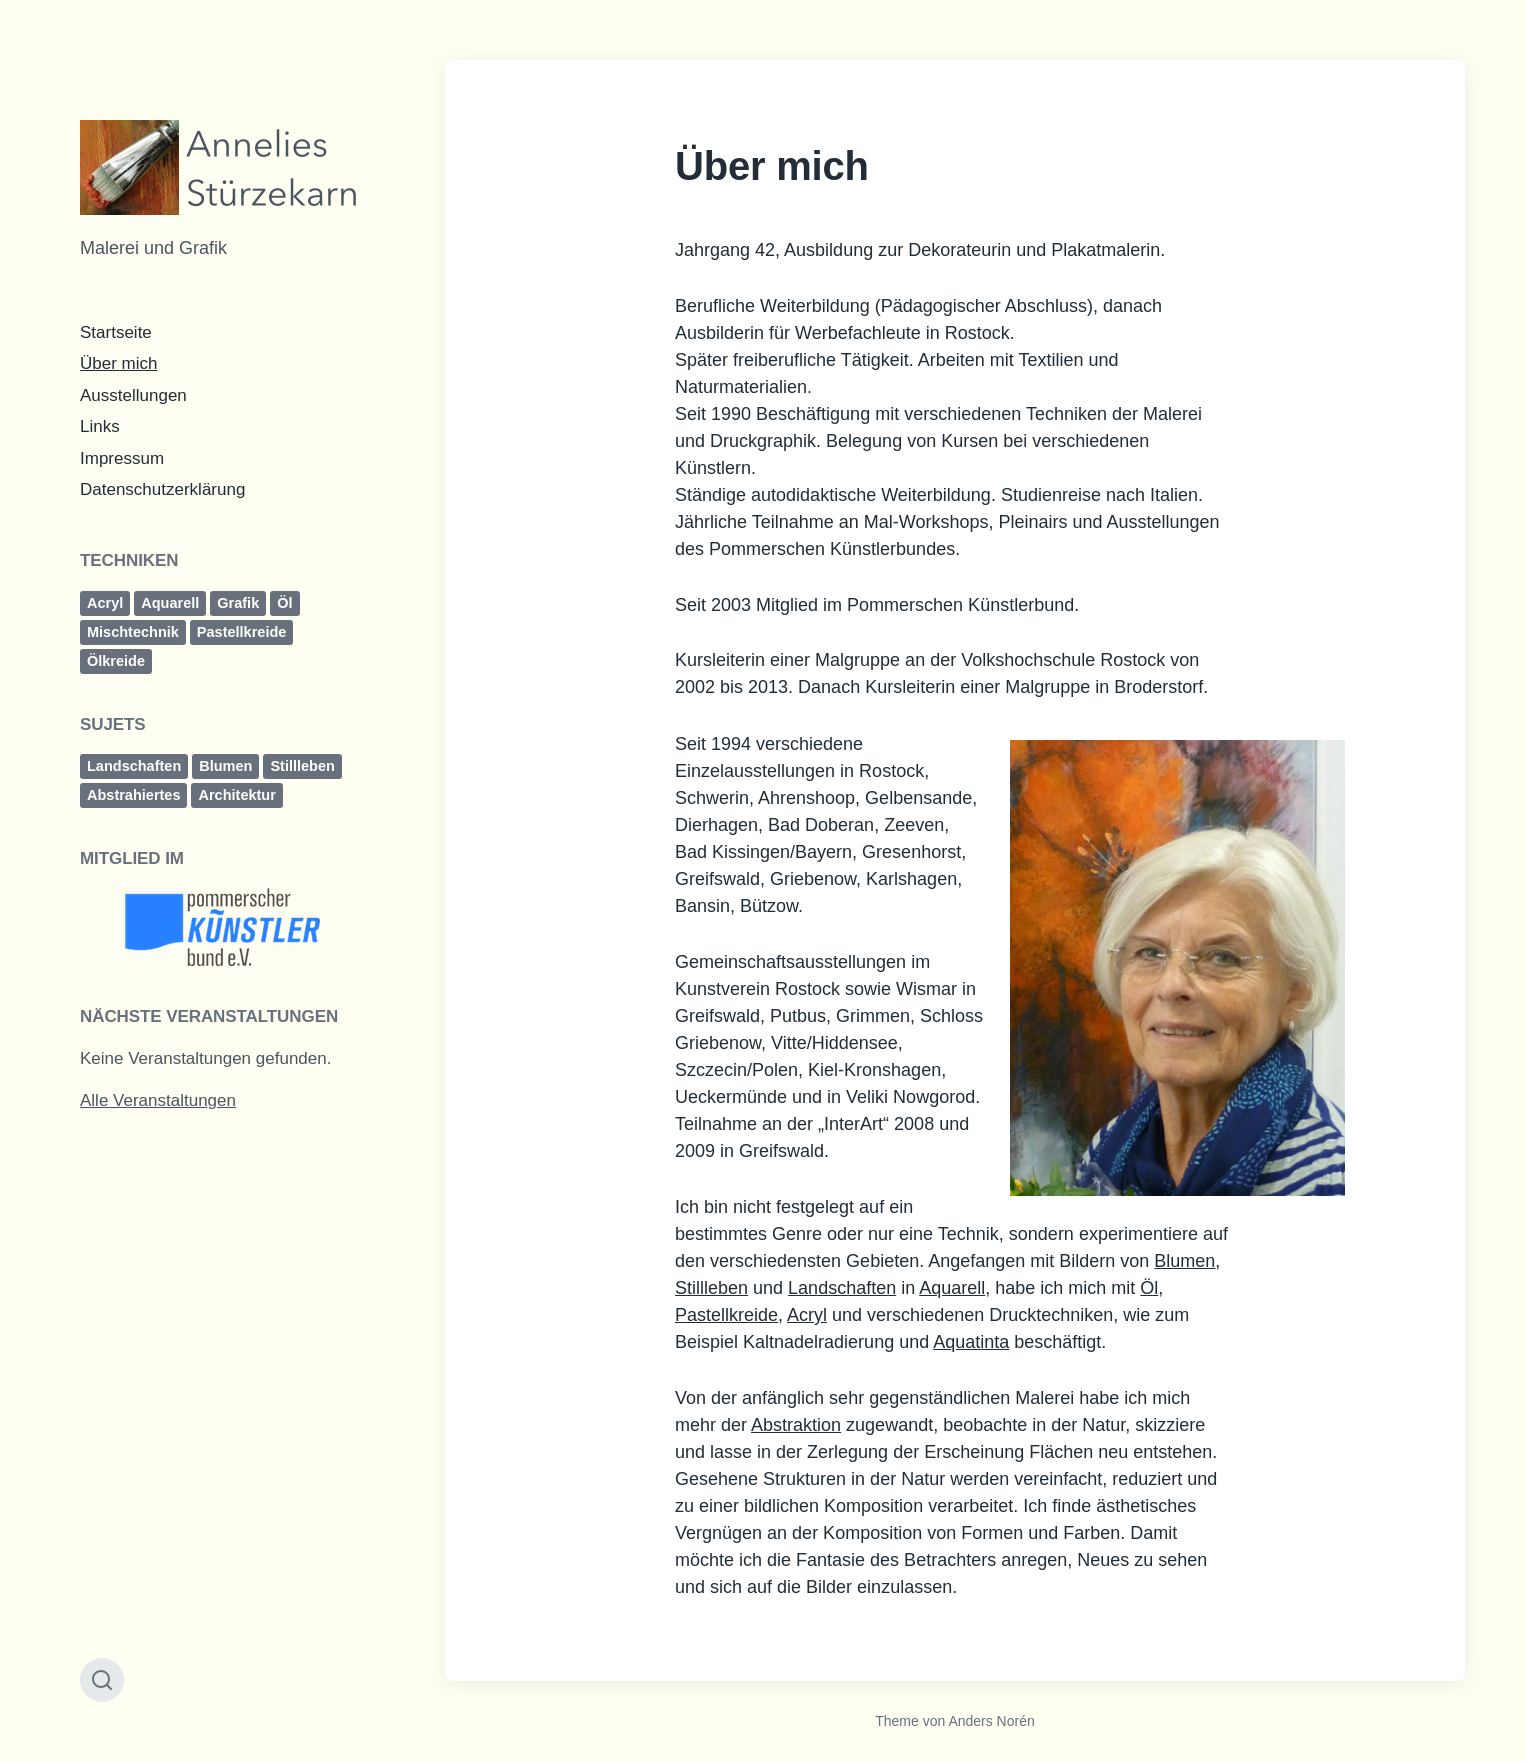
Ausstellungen (133, 395)
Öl (284, 603)
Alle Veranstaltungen (158, 1100)
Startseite (116, 332)
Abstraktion (796, 1425)
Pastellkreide (241, 632)
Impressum (122, 458)
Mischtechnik (133, 632)
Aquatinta (971, 1342)
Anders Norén (991, 1721)
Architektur (236, 795)
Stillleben (302, 766)
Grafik (238, 603)
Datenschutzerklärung (162, 489)
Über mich (118, 363)
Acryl (105, 603)
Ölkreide (116, 661)
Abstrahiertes (133, 795)
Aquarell (170, 603)
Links (100, 426)
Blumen (225, 766)
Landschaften (134, 766)
